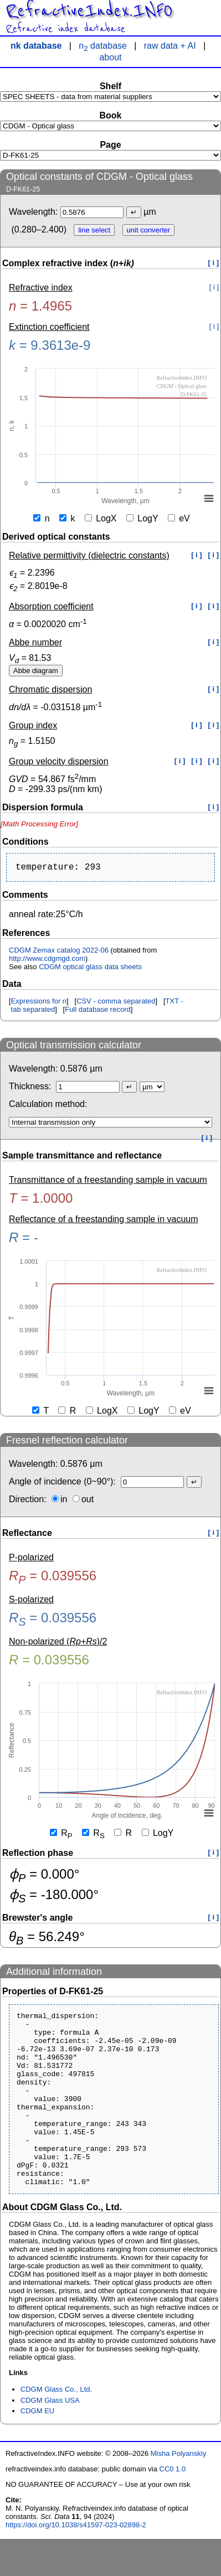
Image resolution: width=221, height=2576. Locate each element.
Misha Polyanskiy (178, 2490)
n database (103, 45)
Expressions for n (38, 1003)
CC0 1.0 (173, 2506)
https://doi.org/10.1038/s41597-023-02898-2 (76, 2562)
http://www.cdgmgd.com (47, 960)
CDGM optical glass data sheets (90, 969)
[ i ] (213, 262)
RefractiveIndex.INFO (89, 11)
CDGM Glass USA (50, 2437)
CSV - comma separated (115, 1003)
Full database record (98, 1011)
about (110, 57)
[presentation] (39, 824)
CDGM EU (37, 2448)
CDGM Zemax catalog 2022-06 (59, 952)
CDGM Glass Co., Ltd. (56, 2426)
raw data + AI (170, 45)
